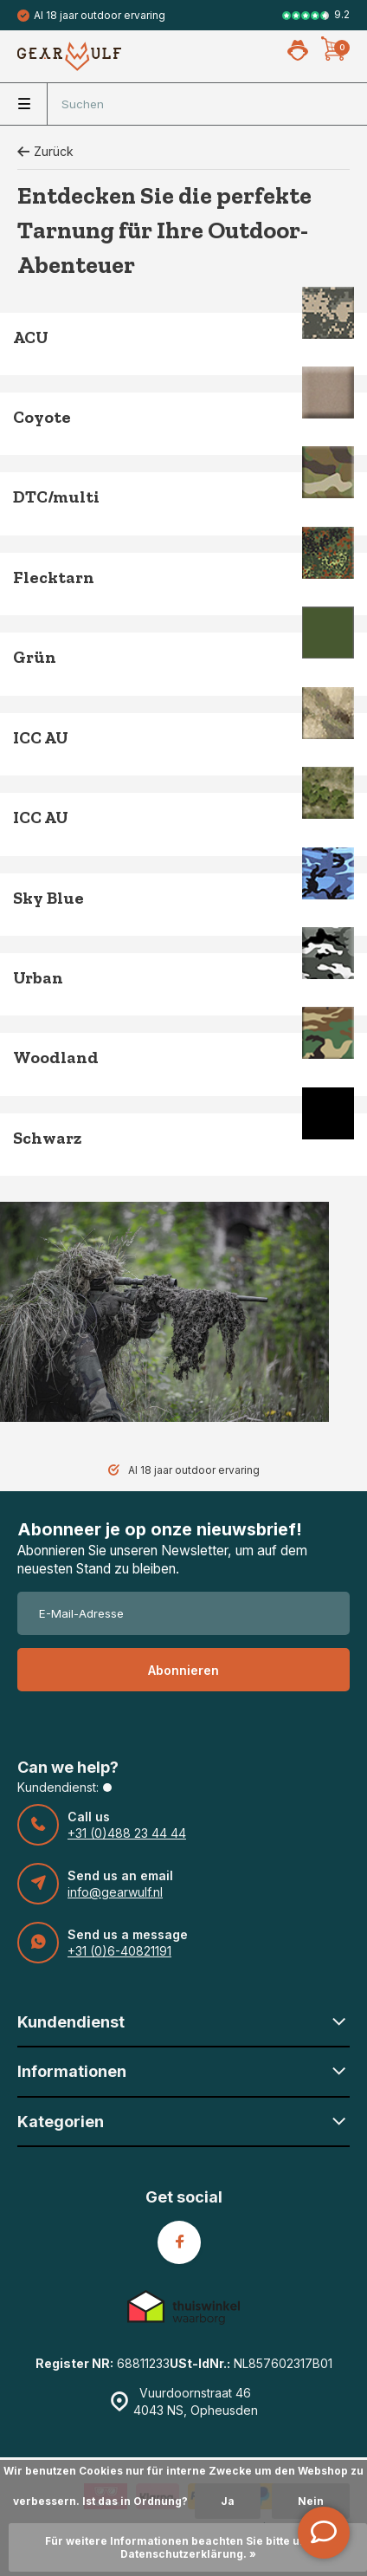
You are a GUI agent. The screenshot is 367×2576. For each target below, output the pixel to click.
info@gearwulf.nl (115, 1892)
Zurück (45, 151)
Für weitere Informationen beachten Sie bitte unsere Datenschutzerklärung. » (188, 2547)
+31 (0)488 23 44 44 (127, 1833)
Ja (228, 2501)
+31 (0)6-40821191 (119, 1950)
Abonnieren (183, 1670)
